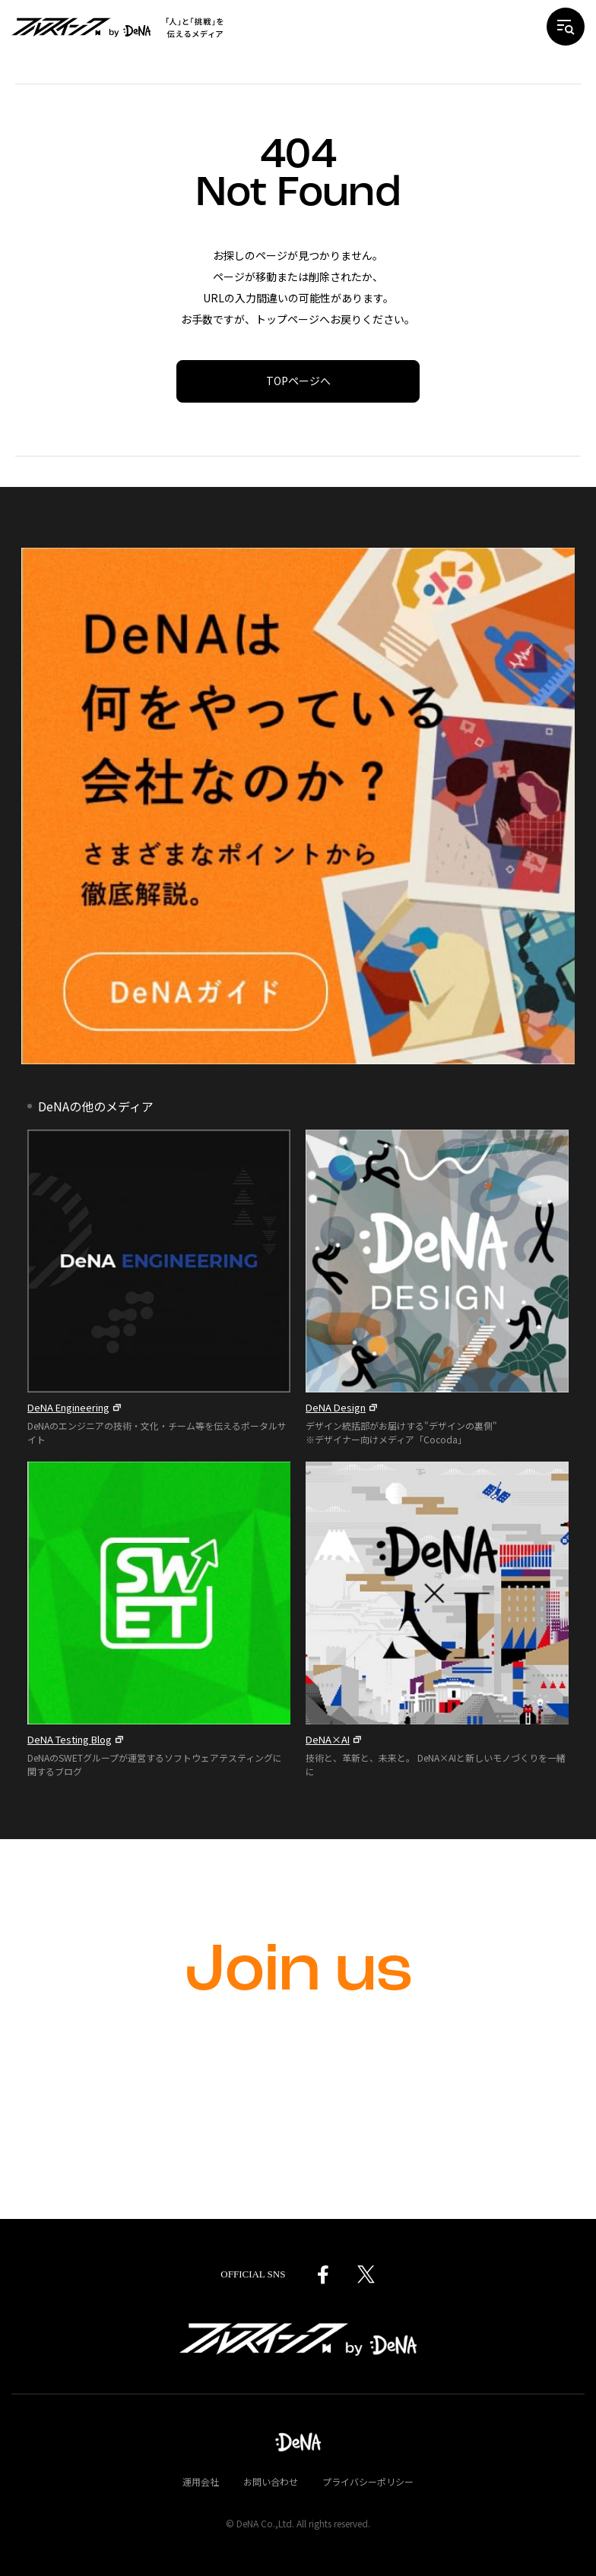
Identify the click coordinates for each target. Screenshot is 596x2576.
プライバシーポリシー (368, 2481)
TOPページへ (298, 380)
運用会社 (200, 2481)
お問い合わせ (270, 2481)
